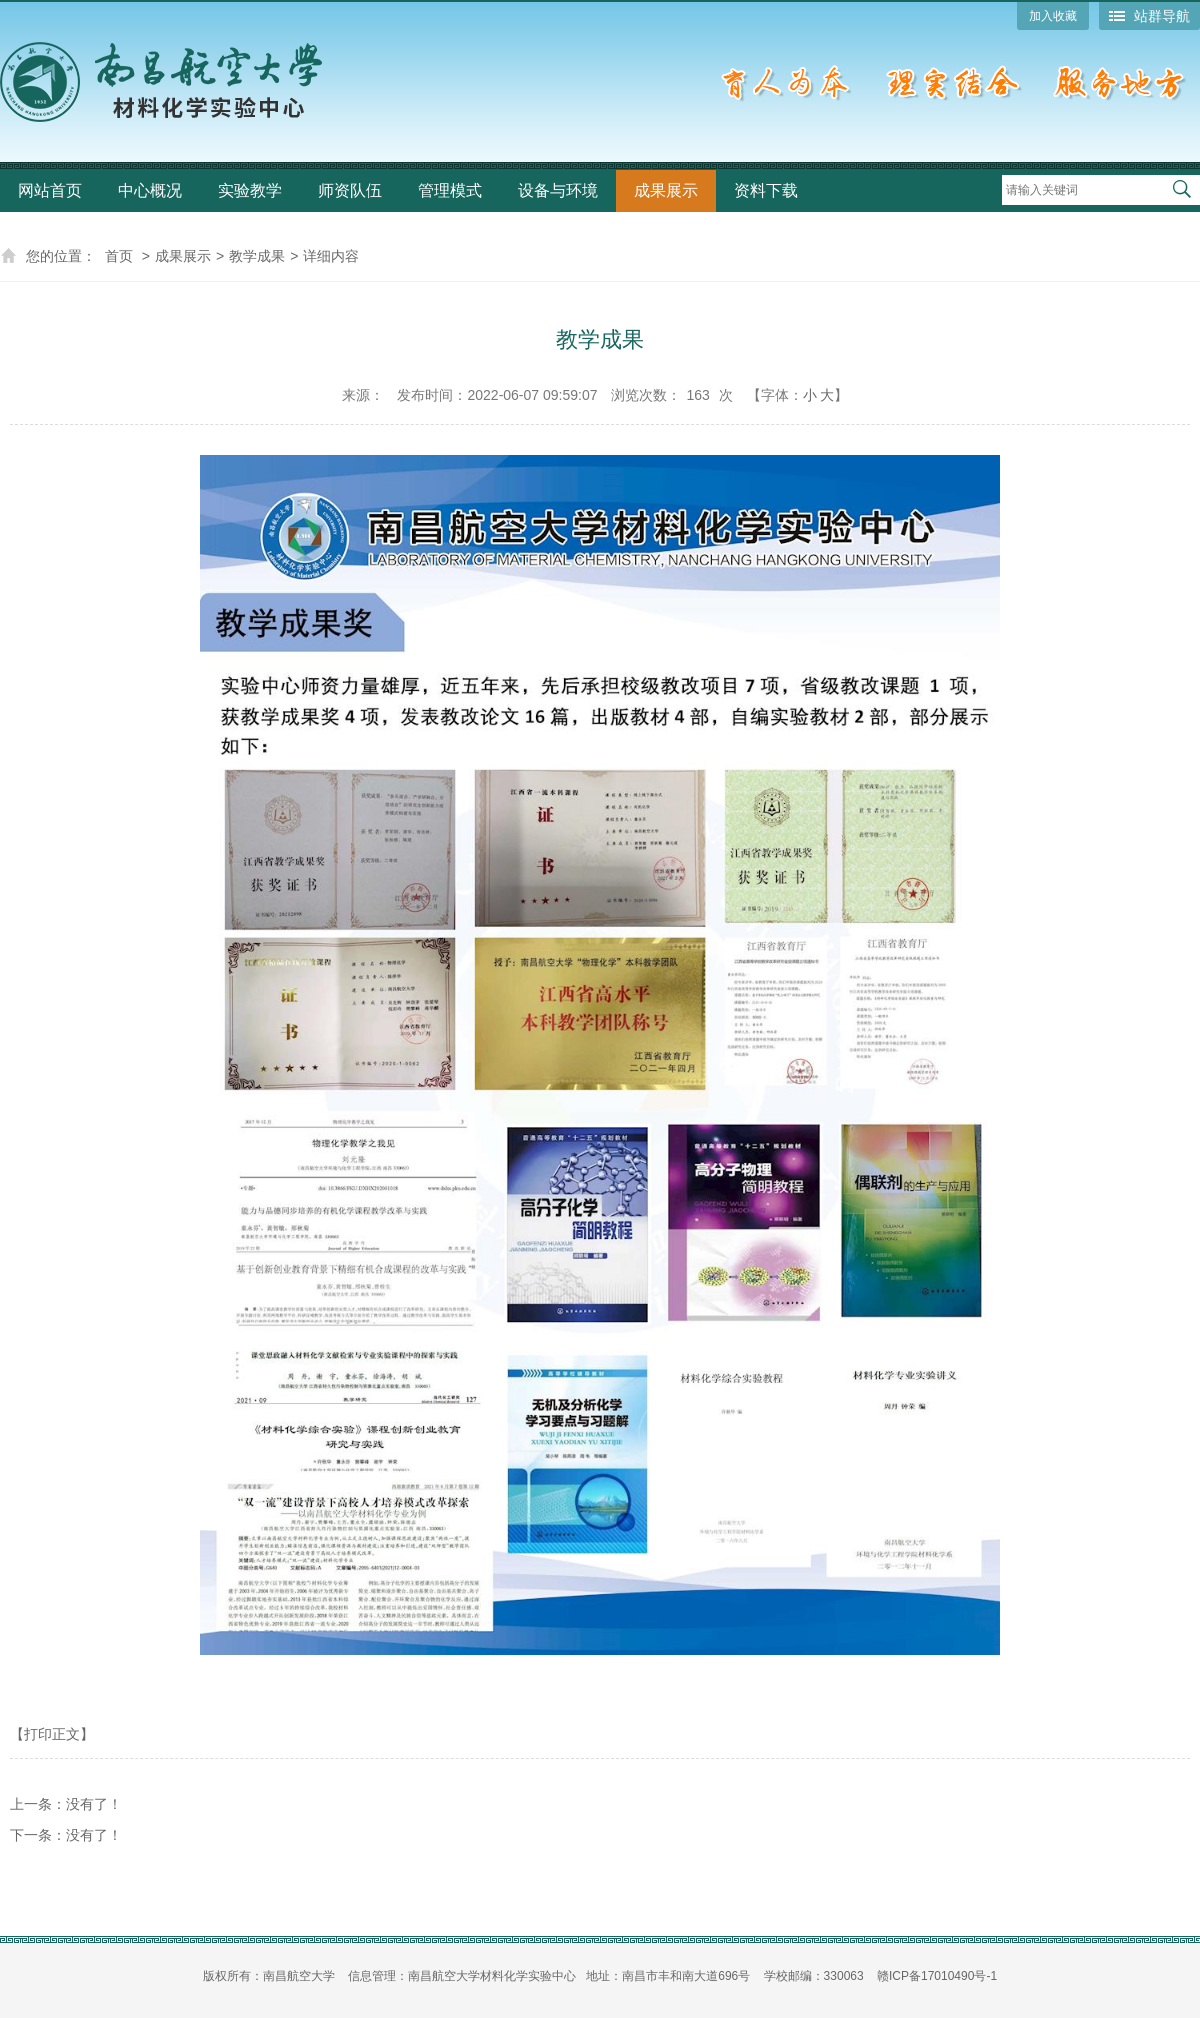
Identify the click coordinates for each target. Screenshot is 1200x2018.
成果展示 (666, 190)
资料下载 (766, 190)
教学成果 (257, 256)
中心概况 (150, 190)
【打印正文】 (52, 1734)
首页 (119, 256)
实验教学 (250, 190)
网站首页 (50, 190)
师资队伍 (350, 190)
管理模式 (450, 190)
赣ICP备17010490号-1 (937, 1976)
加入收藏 (1053, 16)
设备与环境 (558, 190)
